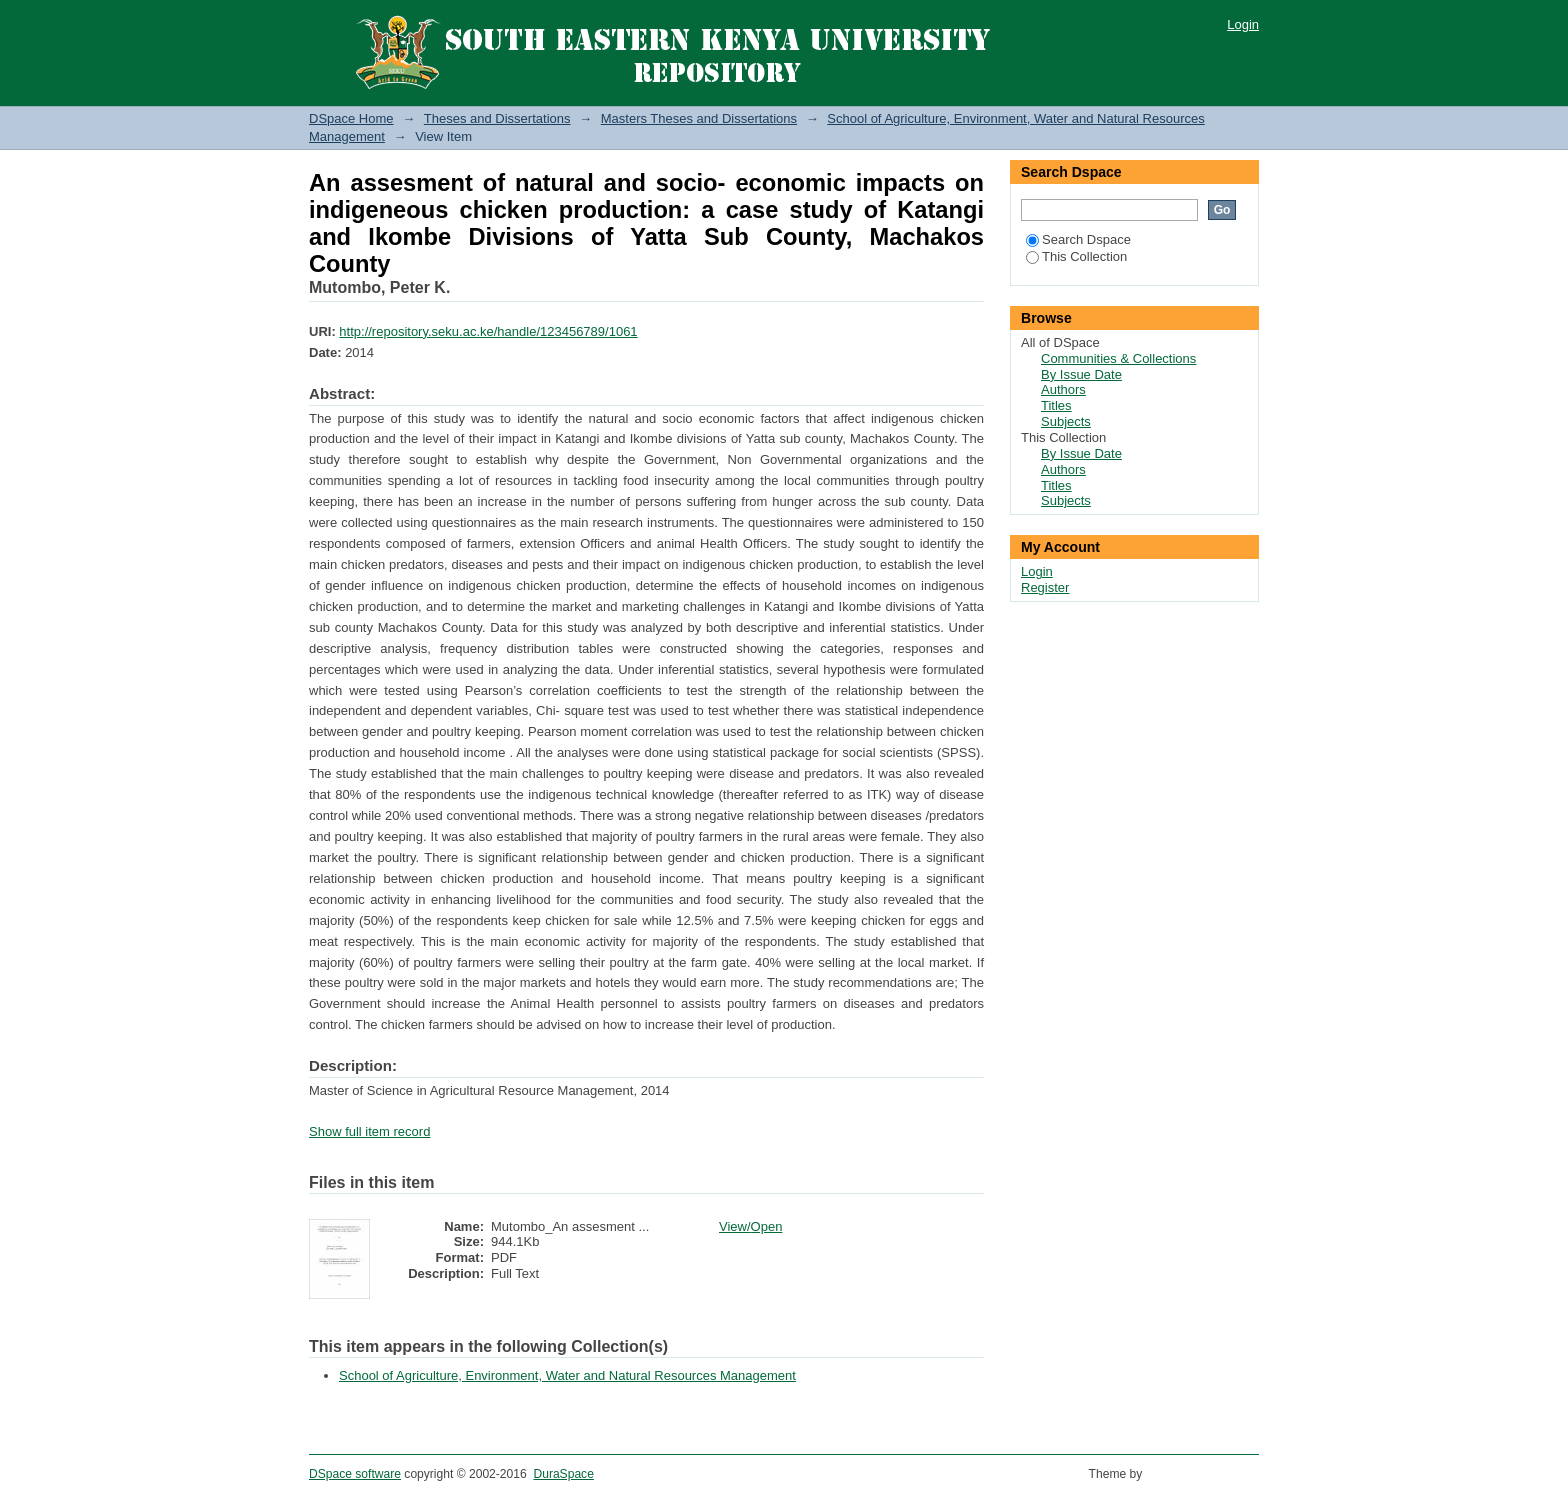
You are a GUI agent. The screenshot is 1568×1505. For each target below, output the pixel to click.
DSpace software (355, 1474)
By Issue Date (1081, 374)
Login (1243, 24)
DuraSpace (563, 1474)
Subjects (1066, 421)
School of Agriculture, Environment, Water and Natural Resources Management (567, 1375)
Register (1045, 587)
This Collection (1076, 256)
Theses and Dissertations (497, 118)
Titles (1056, 405)
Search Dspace (1078, 239)
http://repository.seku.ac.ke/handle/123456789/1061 (488, 331)
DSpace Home (351, 118)
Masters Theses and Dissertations (699, 118)
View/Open (750, 1226)
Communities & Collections (1118, 358)
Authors (1063, 389)
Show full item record (369, 1131)
